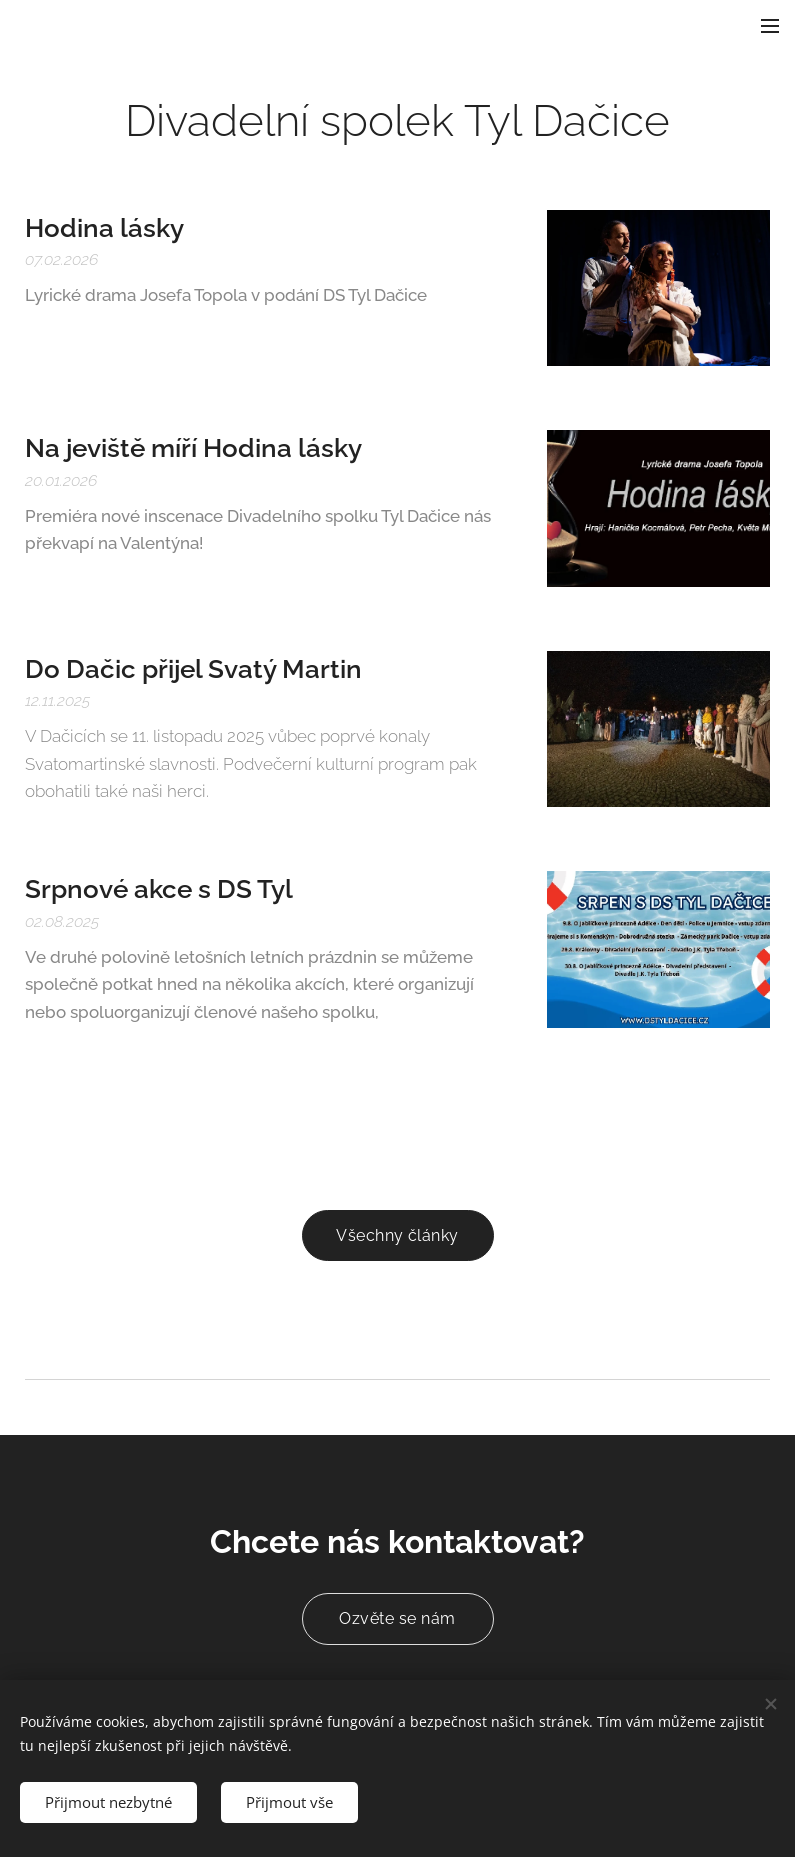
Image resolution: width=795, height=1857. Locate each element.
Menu (770, 26)
